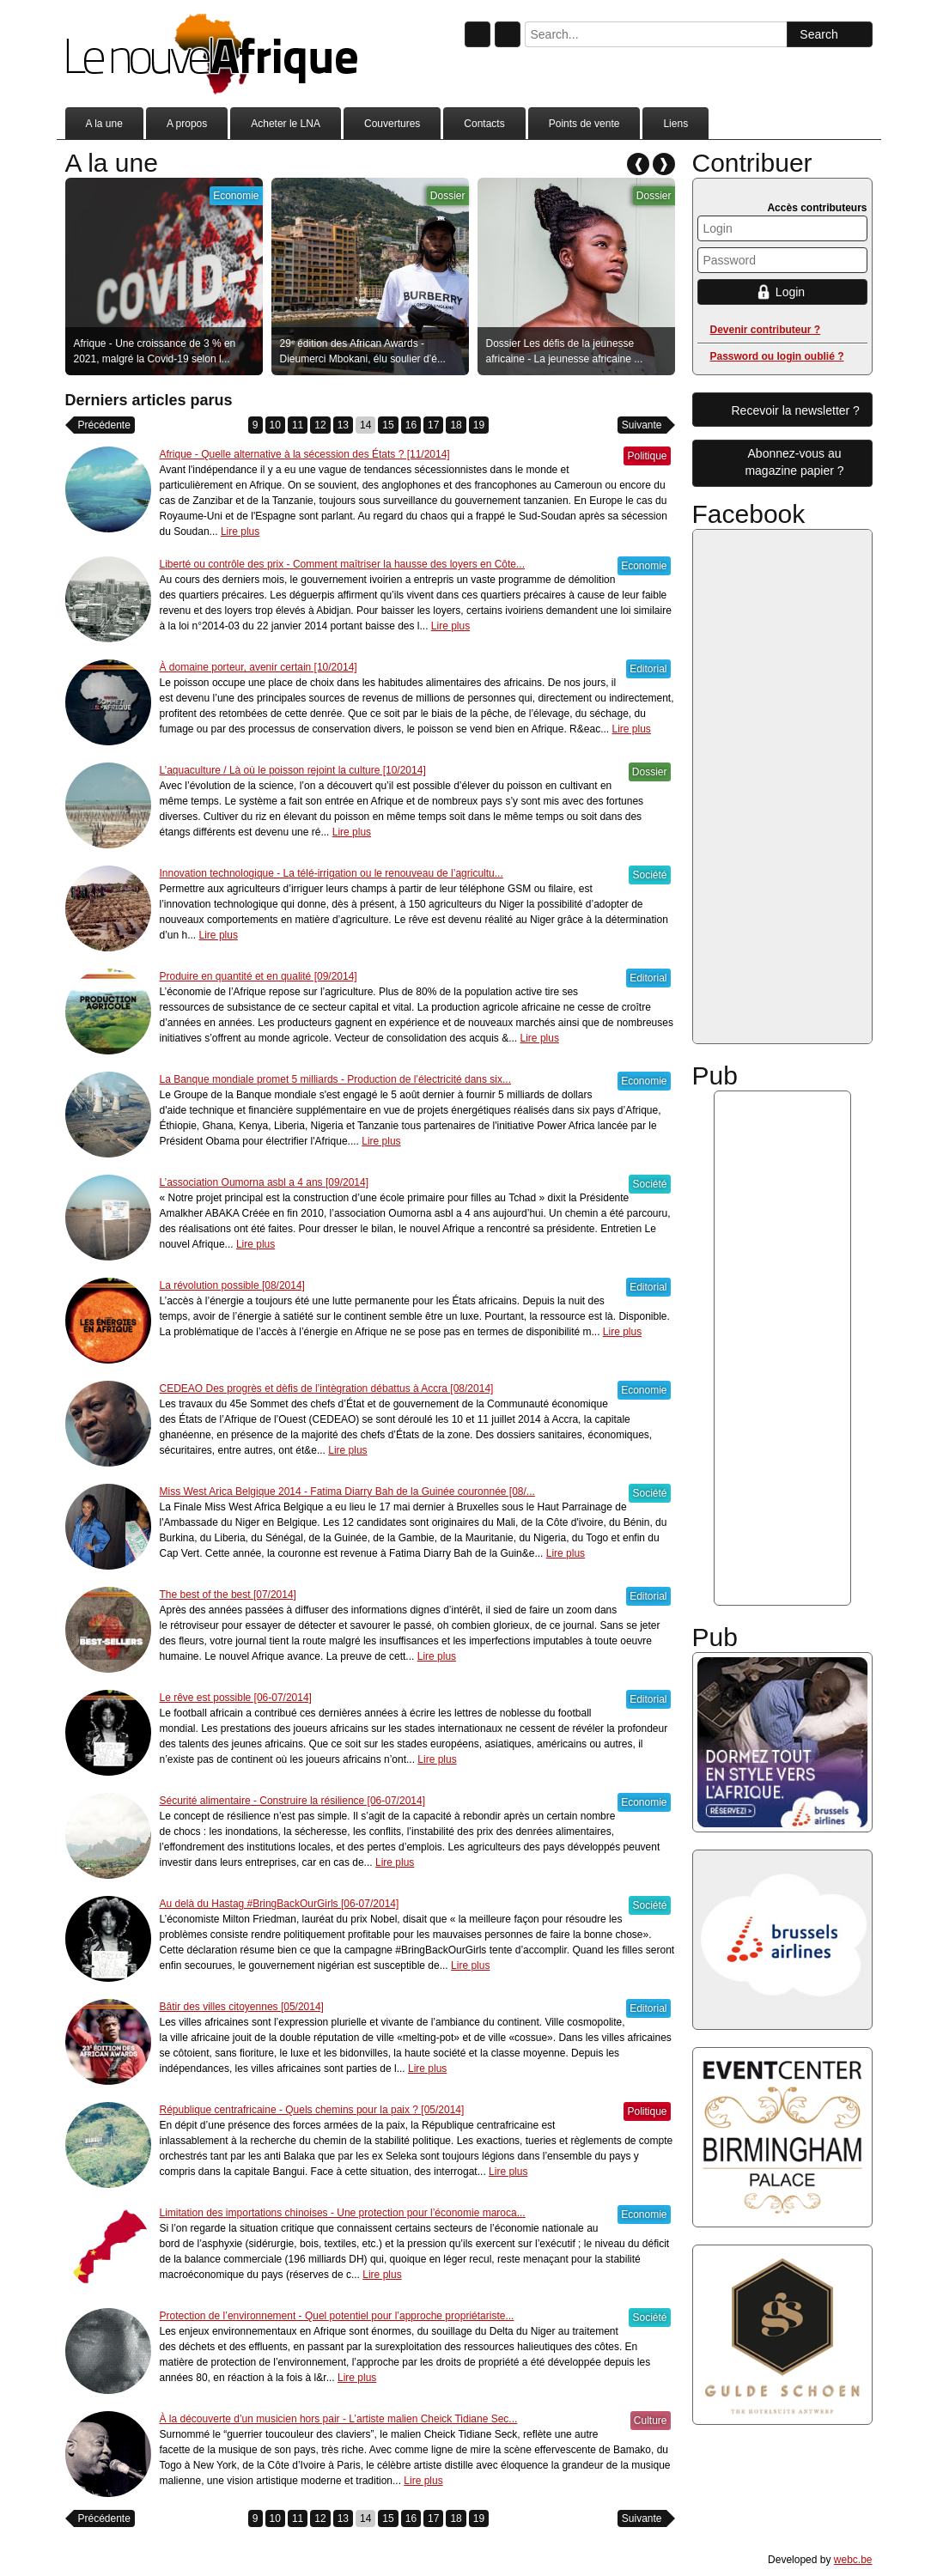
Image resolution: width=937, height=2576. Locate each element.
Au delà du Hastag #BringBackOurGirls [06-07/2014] (279, 1904)
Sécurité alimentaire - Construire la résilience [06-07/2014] (293, 1801)
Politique (646, 456)
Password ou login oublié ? (777, 356)
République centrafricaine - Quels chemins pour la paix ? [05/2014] (312, 2110)
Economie (236, 196)
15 (387, 425)
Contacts (484, 124)
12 (320, 425)
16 (411, 425)
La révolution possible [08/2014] (232, 1285)
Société (649, 875)
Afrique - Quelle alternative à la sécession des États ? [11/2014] (305, 454)
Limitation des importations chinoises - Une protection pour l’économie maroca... (343, 2213)
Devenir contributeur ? (765, 330)
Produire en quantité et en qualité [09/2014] (258, 976)
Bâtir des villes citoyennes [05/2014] (242, 2007)
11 (297, 425)
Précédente (104, 425)
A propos (187, 124)
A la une (104, 124)
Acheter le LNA (285, 124)
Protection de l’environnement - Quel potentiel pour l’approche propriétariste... (337, 2316)
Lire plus (240, 532)
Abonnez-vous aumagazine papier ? (794, 462)
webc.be (853, 2560)
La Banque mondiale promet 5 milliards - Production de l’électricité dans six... (336, 1079)
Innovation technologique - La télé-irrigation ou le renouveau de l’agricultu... (331, 873)
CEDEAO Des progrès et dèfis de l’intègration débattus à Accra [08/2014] (327, 1388)
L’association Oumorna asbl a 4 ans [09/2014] (264, 1182)
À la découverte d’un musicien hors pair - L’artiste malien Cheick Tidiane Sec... (339, 2419)
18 (455, 425)
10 (275, 425)
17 (433, 425)
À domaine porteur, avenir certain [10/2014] (258, 667)
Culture (650, 2421)
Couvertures (392, 124)
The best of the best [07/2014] (228, 1595)
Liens (675, 124)
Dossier (447, 196)
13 (343, 425)
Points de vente (584, 124)
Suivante (642, 425)
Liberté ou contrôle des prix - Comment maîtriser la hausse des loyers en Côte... (343, 564)
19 (478, 425)
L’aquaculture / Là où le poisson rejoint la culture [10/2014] (293, 770)
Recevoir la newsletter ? (796, 410)
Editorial (648, 669)
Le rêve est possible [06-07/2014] (236, 1698)
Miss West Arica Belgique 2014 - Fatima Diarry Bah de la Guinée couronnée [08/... (347, 1491)
